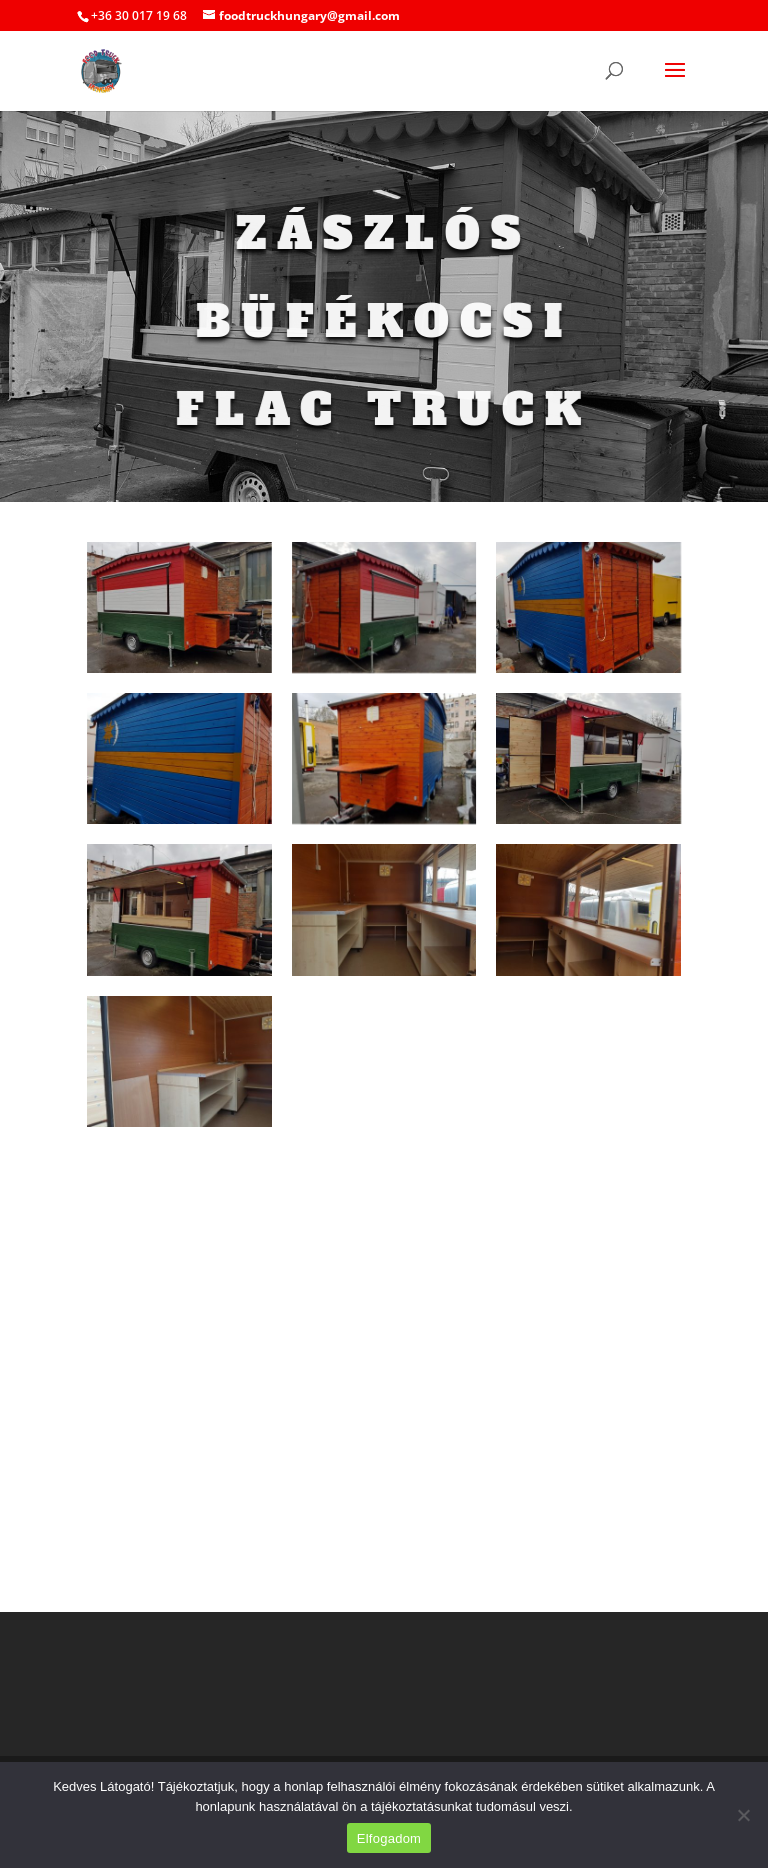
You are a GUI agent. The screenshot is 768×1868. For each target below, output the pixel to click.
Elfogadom (389, 1838)
